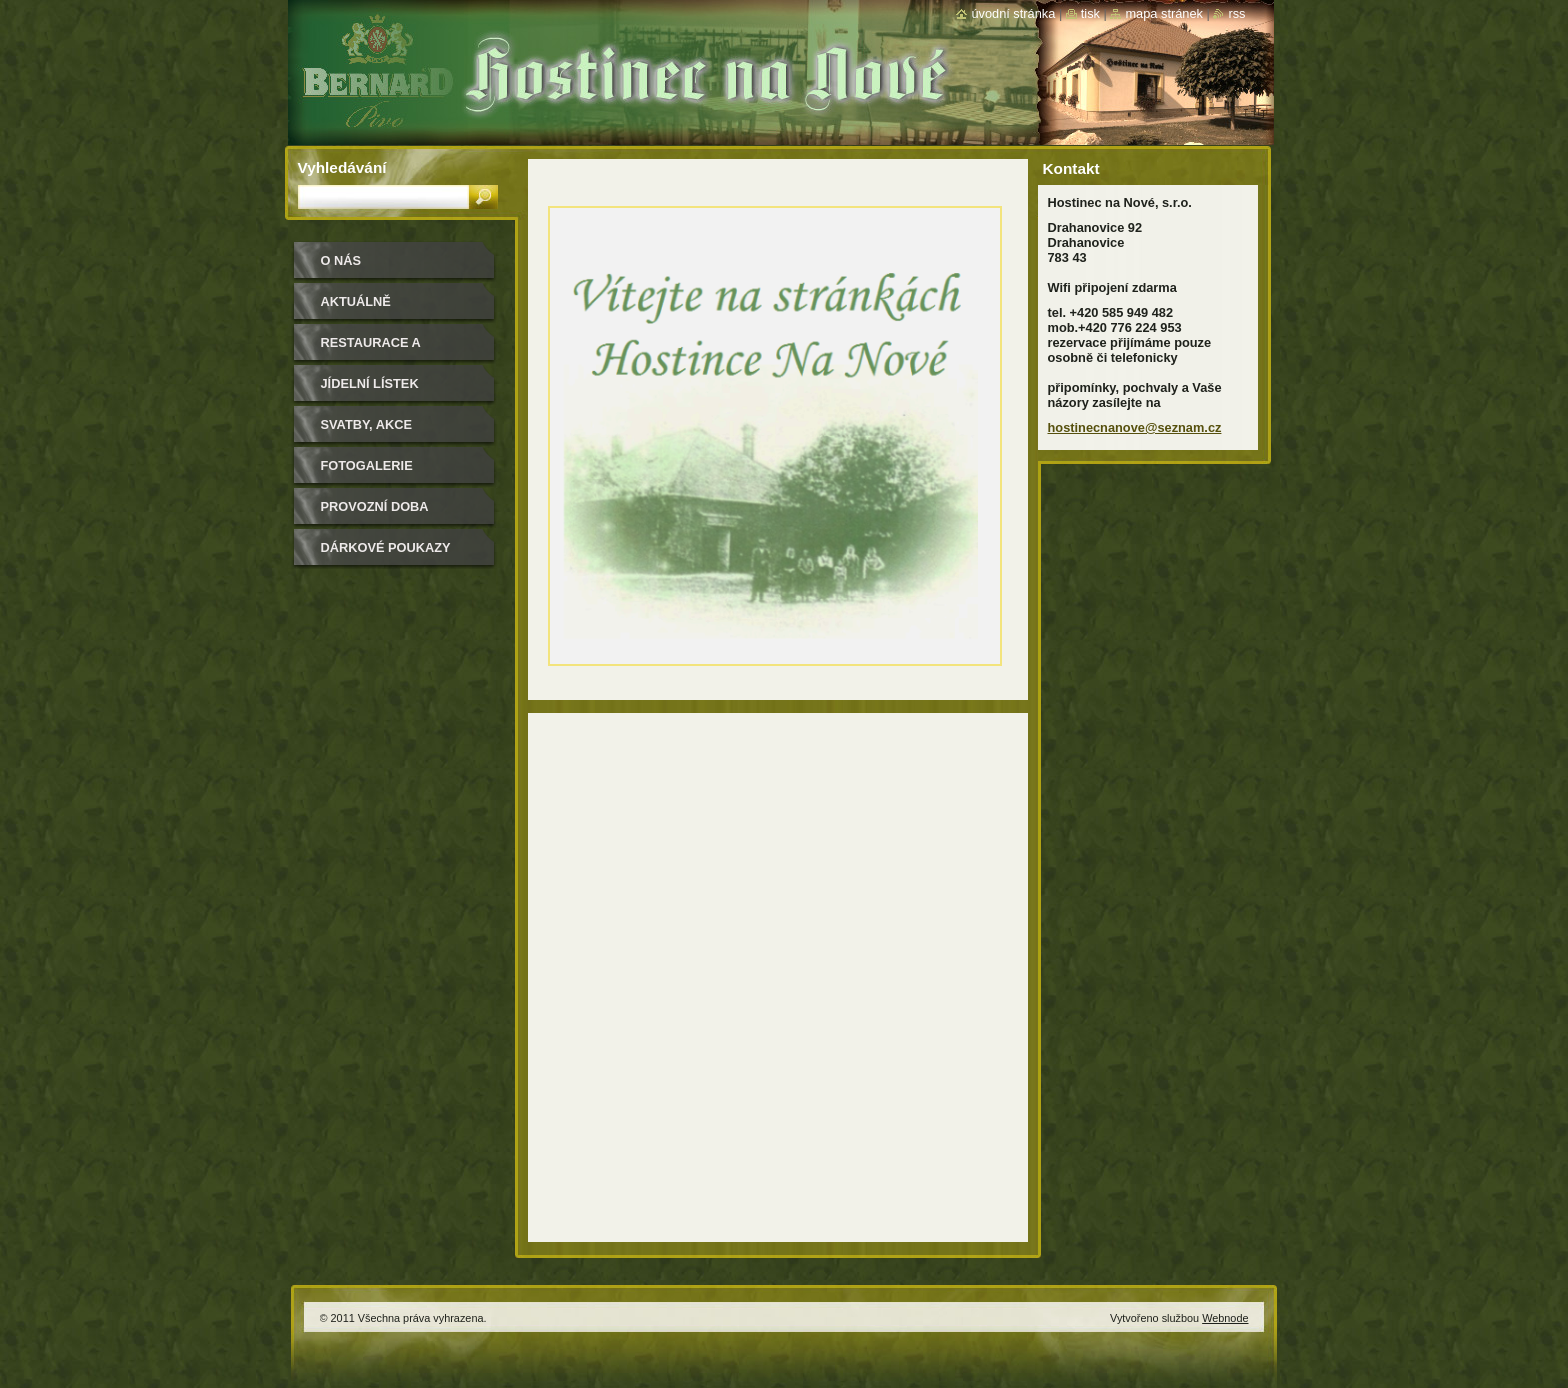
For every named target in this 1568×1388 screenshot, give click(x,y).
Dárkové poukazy (386, 547)
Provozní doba (375, 506)
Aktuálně (356, 301)
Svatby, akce (366, 424)
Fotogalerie (367, 465)
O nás (341, 260)
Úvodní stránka (1013, 13)
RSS (1236, 13)
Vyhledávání (342, 167)
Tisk (1090, 13)
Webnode (1225, 1318)
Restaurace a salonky (371, 349)
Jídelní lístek (370, 383)
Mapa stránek (1164, 13)
